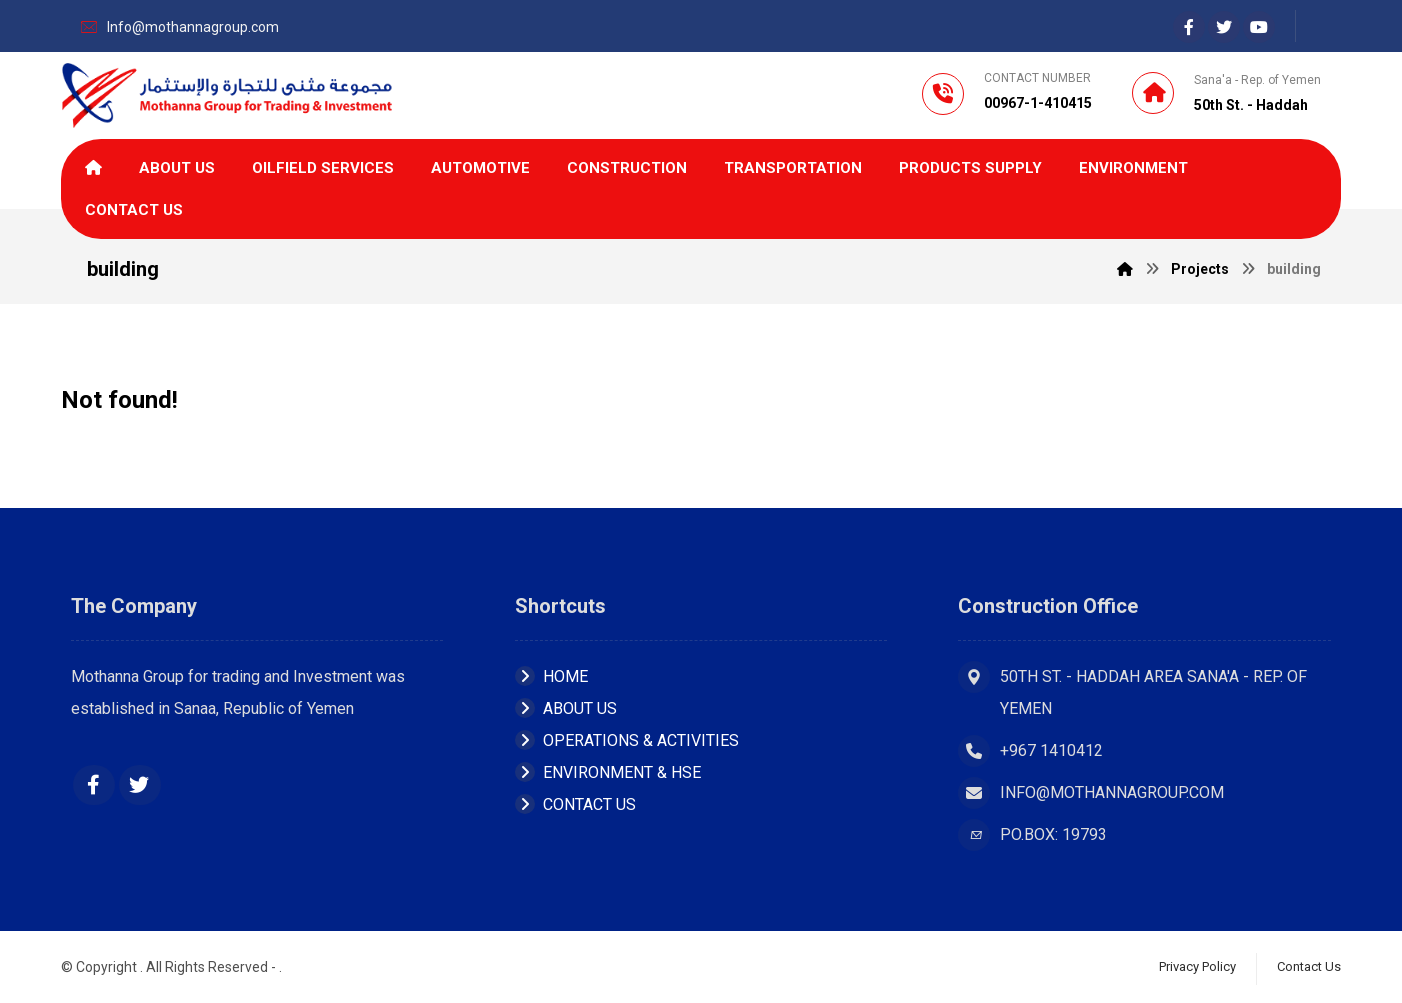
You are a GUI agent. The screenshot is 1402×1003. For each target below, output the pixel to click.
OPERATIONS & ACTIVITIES (627, 740)
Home (551, 676)
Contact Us (575, 804)
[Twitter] (140, 785)
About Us (566, 708)
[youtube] (1259, 27)
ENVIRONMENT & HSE (608, 772)
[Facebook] (1189, 27)
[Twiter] (1224, 27)
